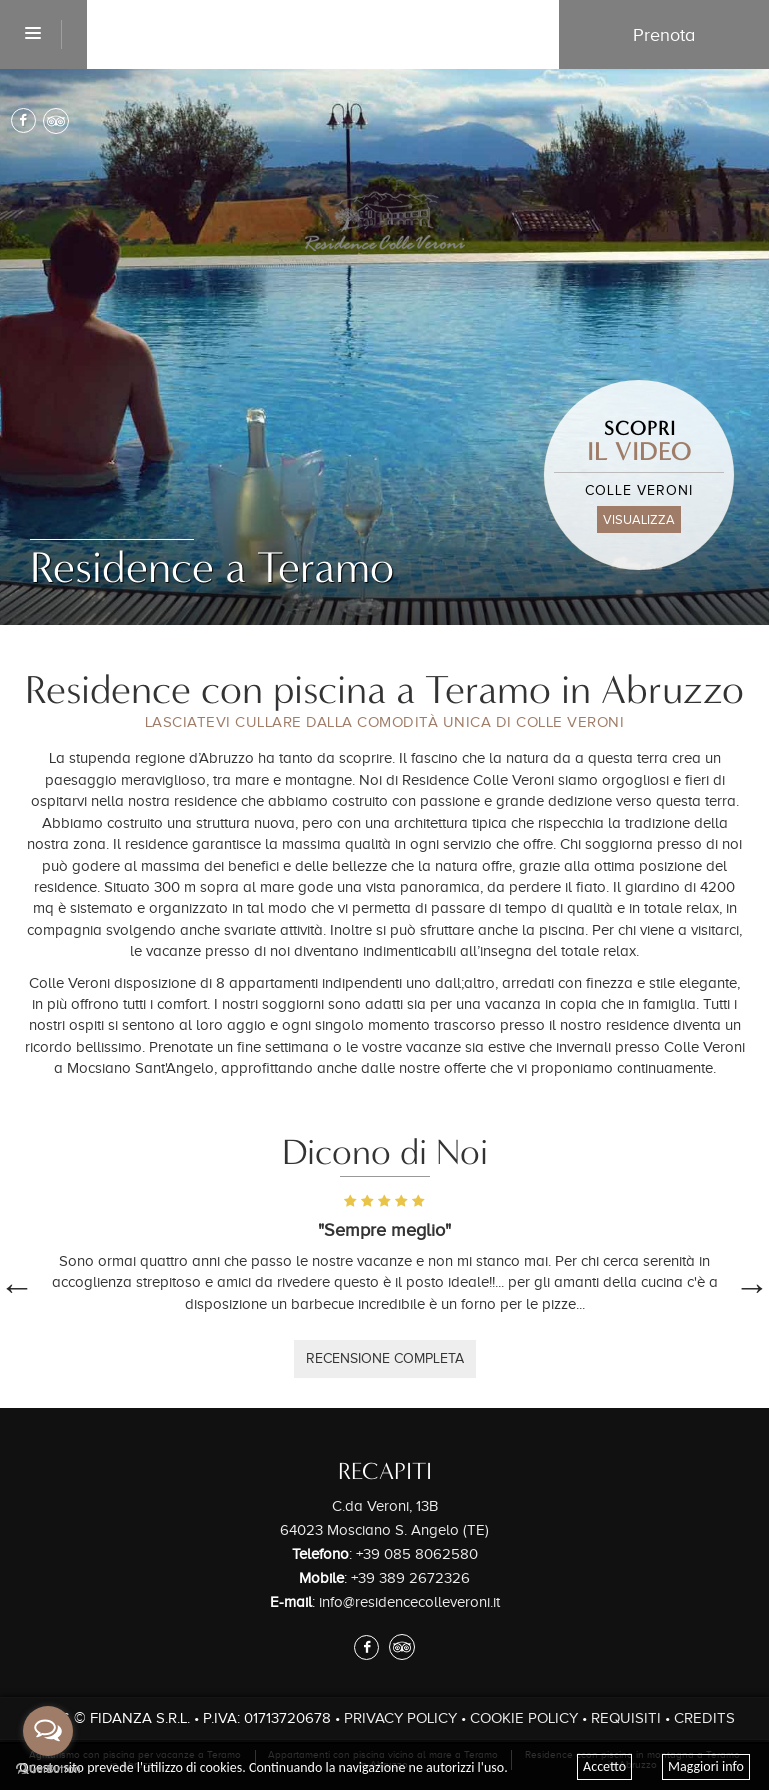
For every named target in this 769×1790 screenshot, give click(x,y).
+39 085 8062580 (417, 1554)
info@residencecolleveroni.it (409, 1602)
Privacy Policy (400, 1718)
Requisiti (626, 1718)
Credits (704, 1718)
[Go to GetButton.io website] (48, 1769)
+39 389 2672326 (410, 1578)
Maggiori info (706, 1766)
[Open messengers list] (48, 1731)
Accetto (604, 1766)
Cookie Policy (524, 1718)
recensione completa (385, 1358)
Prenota (664, 35)
